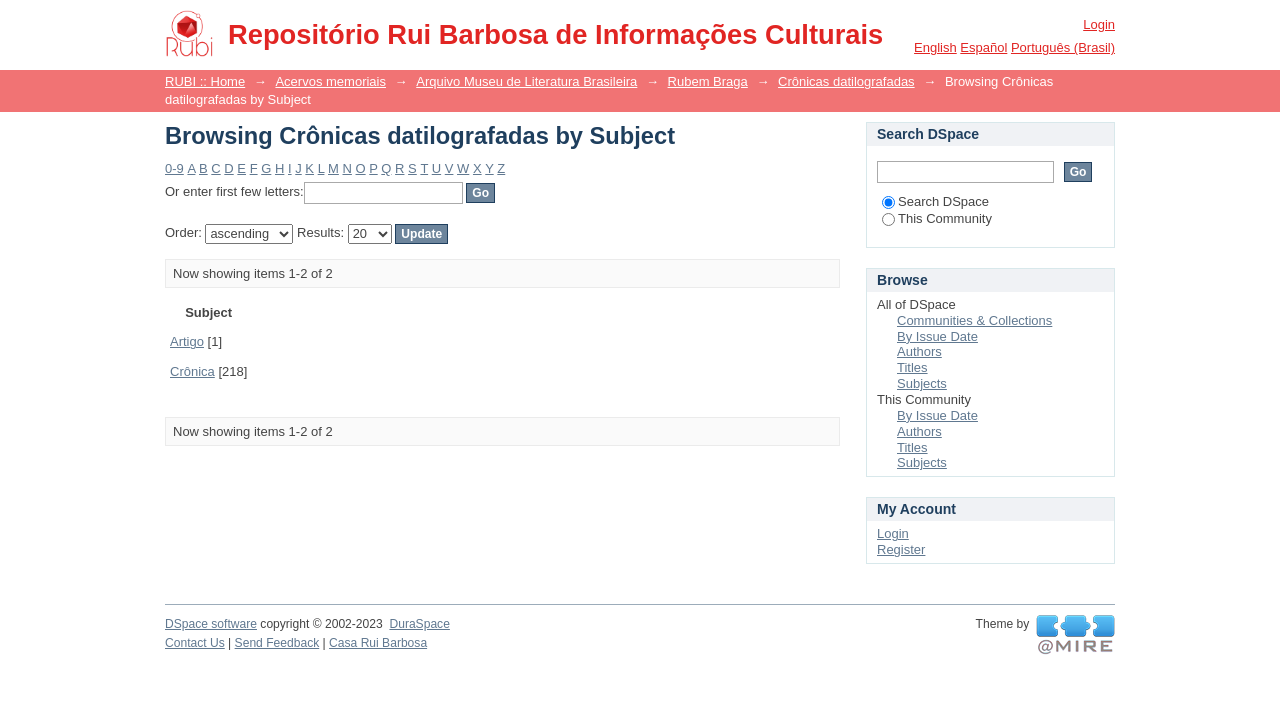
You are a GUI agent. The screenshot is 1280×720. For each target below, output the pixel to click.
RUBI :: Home (205, 81)
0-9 (174, 168)
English (935, 47)
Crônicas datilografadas (846, 81)
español (983, 47)
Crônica (192, 371)
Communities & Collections (974, 320)
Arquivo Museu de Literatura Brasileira (526, 81)
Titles (912, 367)
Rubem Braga (708, 81)
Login (1099, 24)
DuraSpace (419, 624)
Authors (919, 351)
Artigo (187, 341)
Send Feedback (277, 643)
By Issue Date (937, 336)
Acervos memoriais (330, 81)
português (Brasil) (1063, 47)
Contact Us (195, 643)
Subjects (922, 383)
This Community (937, 218)
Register (901, 549)
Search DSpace (935, 201)
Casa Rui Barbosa (378, 643)
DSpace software (211, 624)
